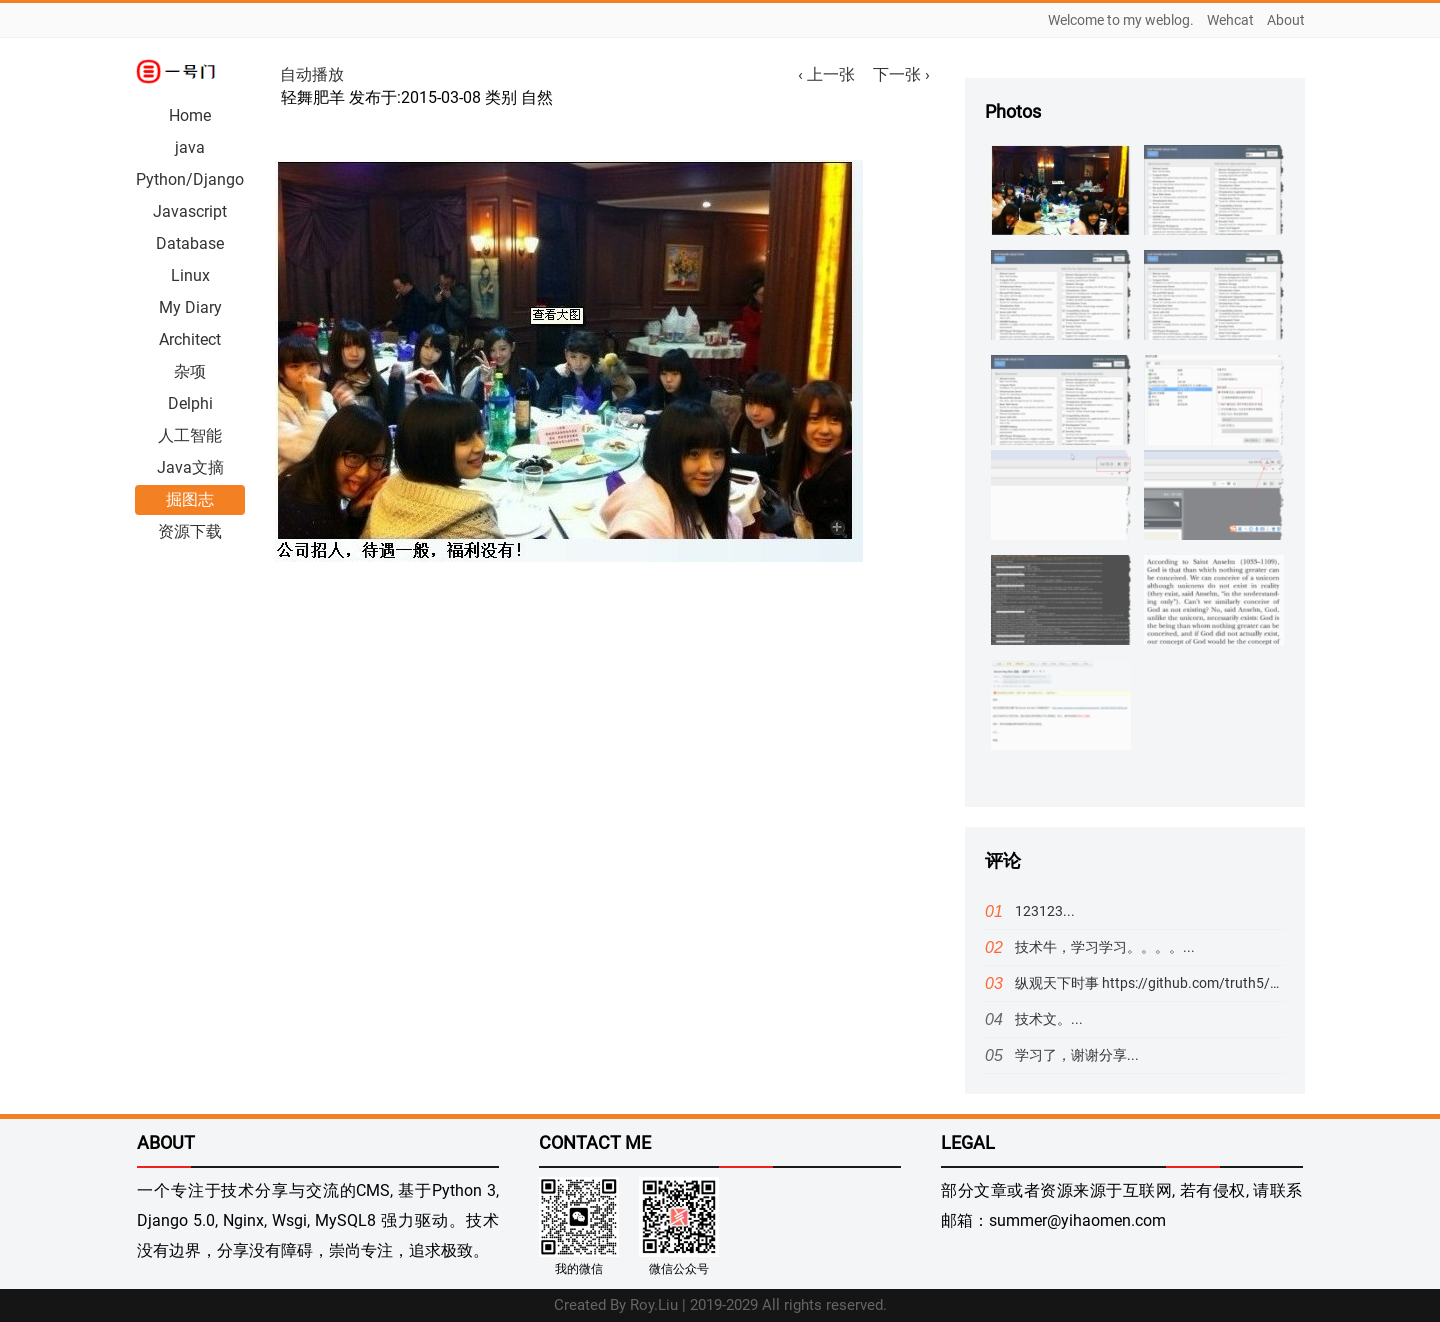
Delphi (190, 403)
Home (190, 115)
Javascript (190, 211)
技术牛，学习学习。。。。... (1105, 947)
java (190, 147)
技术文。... (1049, 1019)
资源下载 (190, 531)
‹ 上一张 (830, 74)
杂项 (190, 371)
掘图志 (190, 499)
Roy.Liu (654, 1305)
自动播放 (312, 74)
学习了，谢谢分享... (1077, 1055)
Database (190, 243)
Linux (190, 275)
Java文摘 (190, 467)
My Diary (190, 307)
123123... (1045, 911)
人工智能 (190, 435)
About (1286, 20)
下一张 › (901, 74)
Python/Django (190, 179)
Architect (190, 339)
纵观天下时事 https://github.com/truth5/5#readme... (1180, 983)
